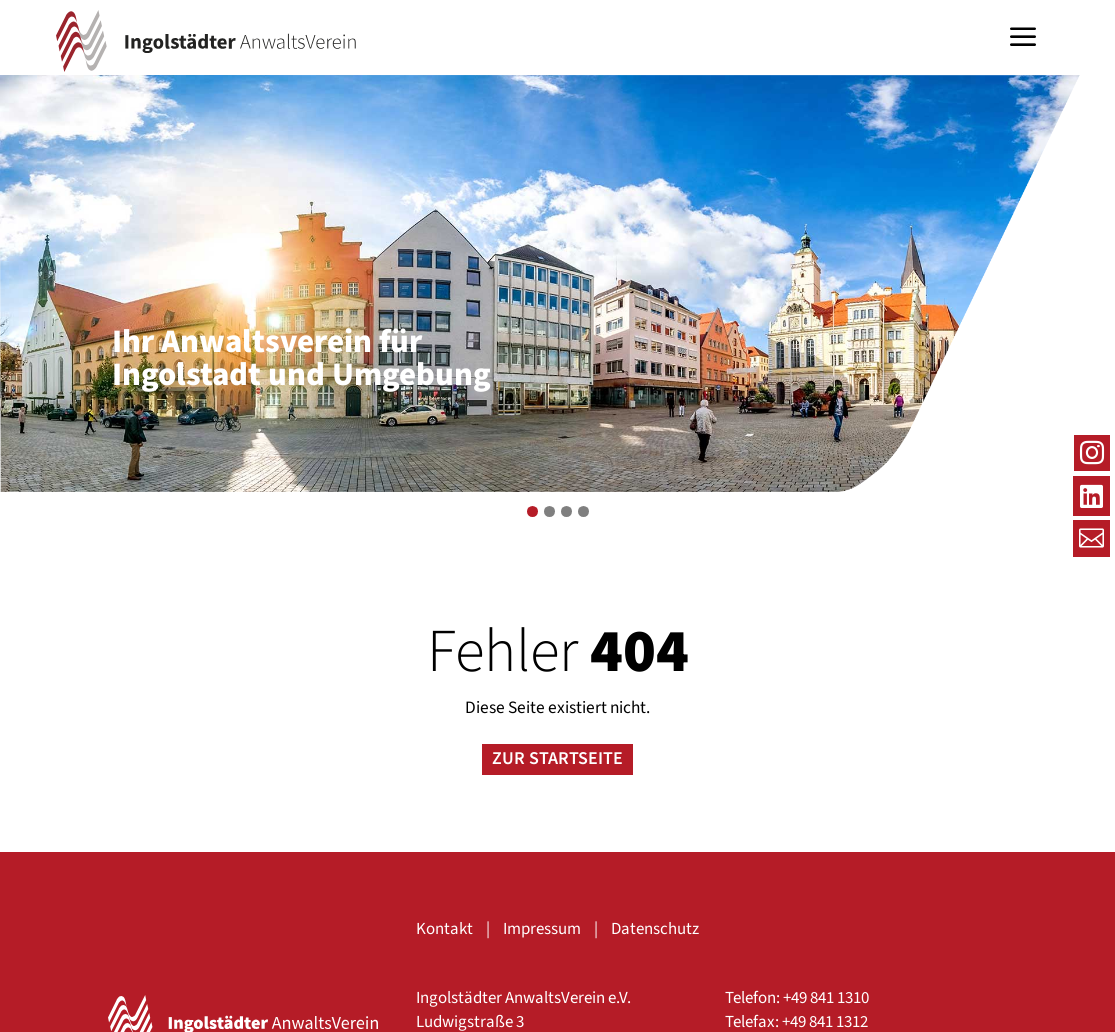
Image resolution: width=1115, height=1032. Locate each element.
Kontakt (444, 929)
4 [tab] (583, 511)
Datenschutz (655, 929)
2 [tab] (549, 511)
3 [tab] (566, 511)
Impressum (542, 929)
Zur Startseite (557, 758)
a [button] (1023, 39)
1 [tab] (532, 511)
